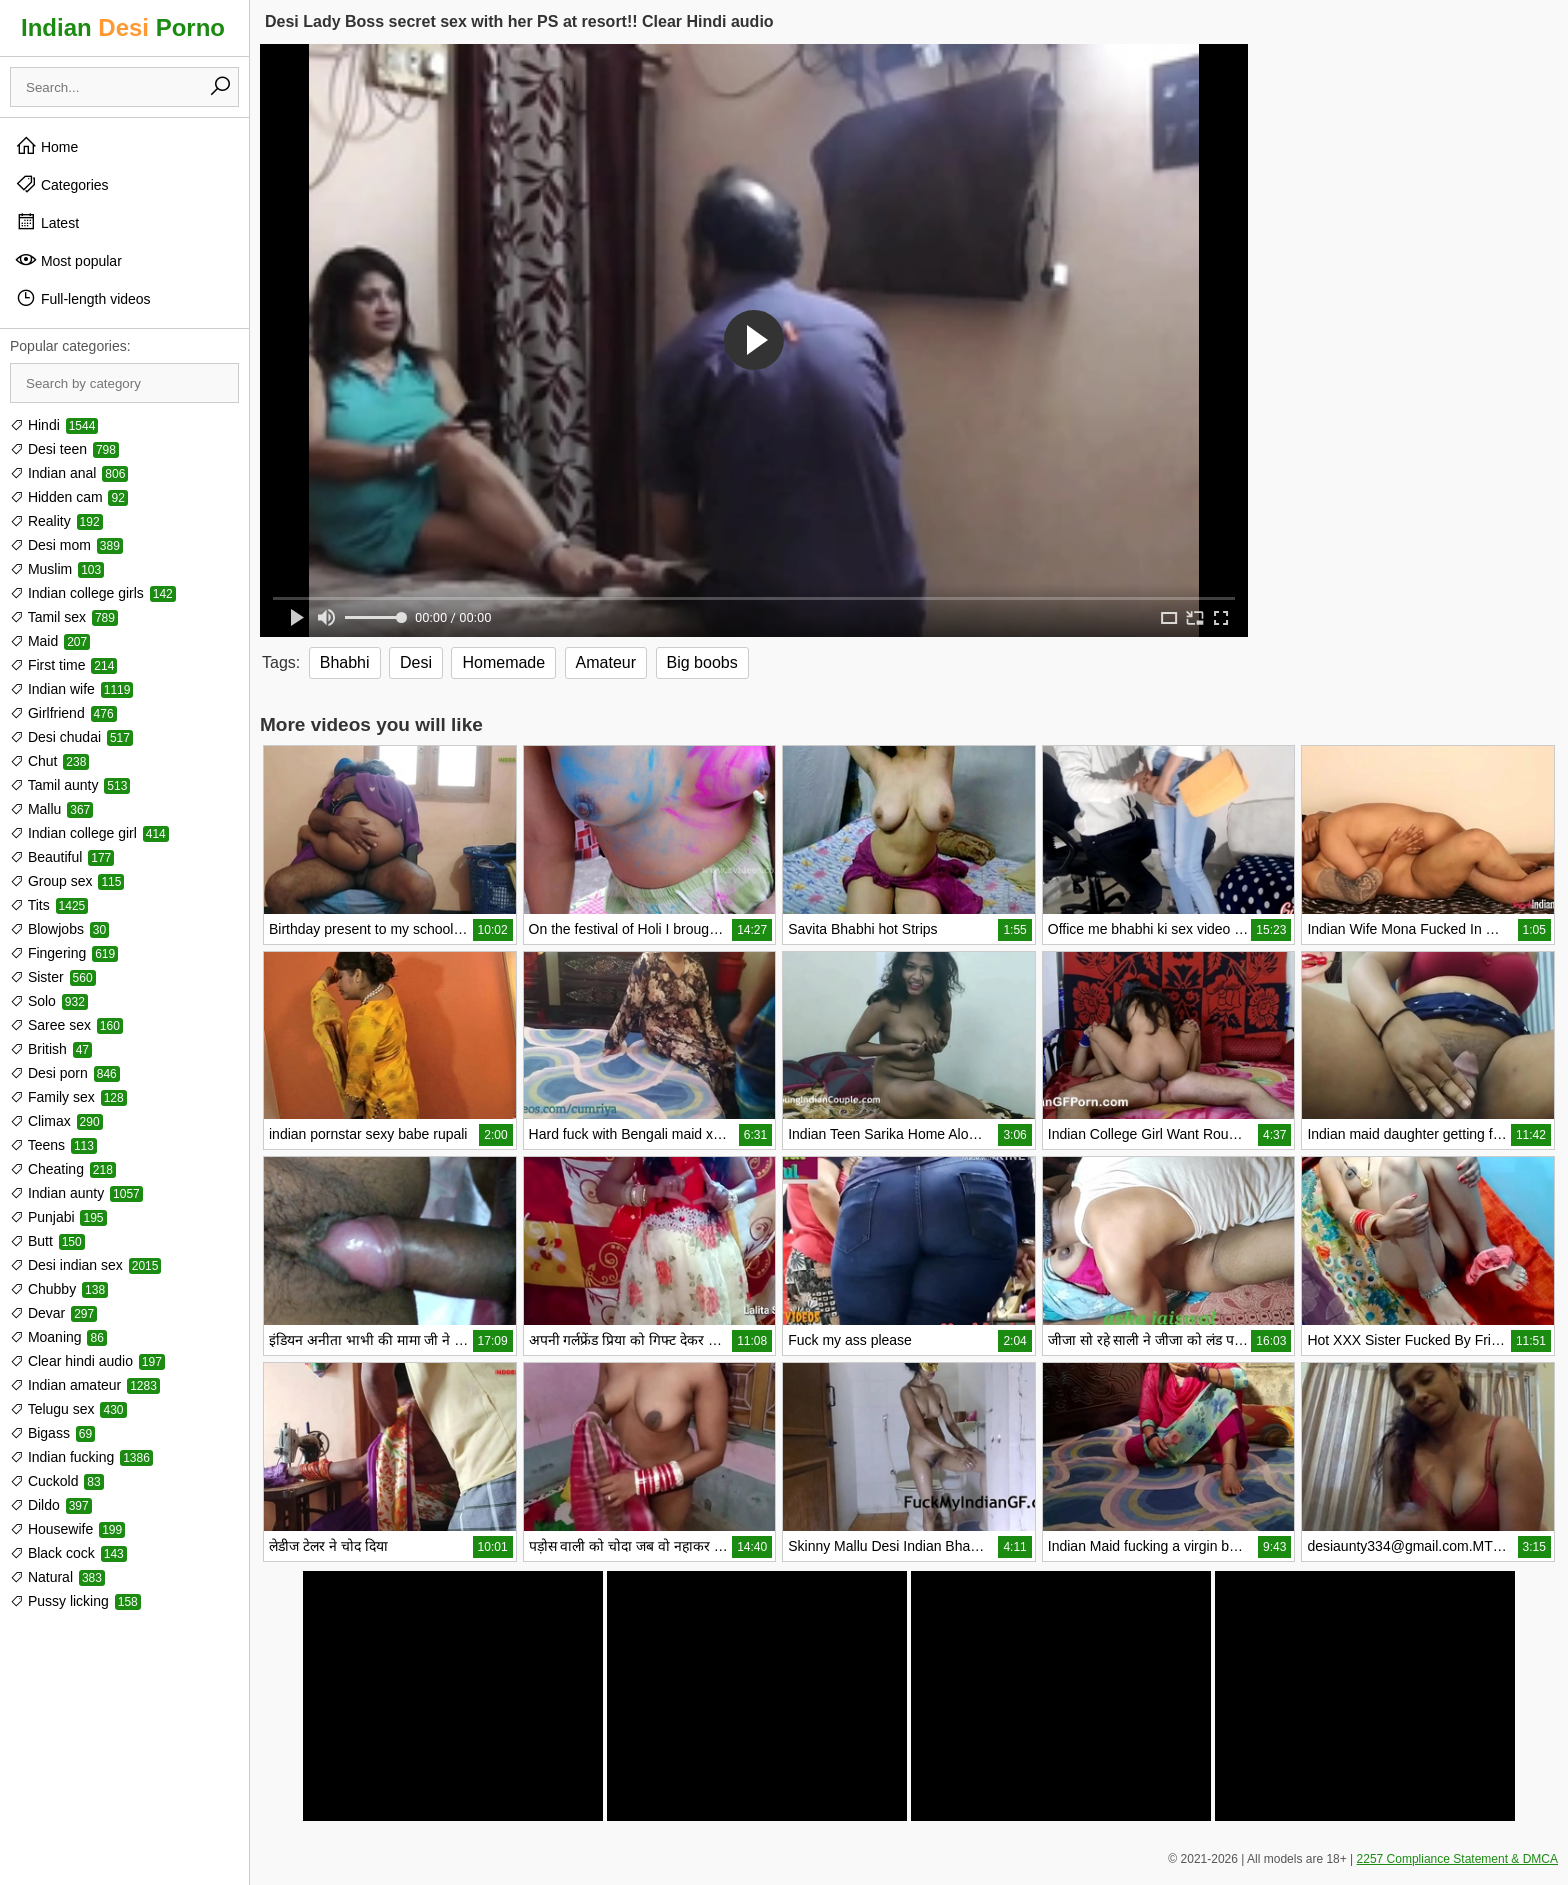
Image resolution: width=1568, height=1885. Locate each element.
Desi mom (66, 545)
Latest (47, 222)
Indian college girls (93, 593)
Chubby (59, 1289)
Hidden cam (69, 497)
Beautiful (62, 857)
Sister (53, 977)
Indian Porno (123, 27)
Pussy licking (75, 1601)
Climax (56, 1121)
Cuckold (57, 1481)
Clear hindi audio (87, 1361)
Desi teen (64, 449)
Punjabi (58, 1217)
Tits (49, 905)
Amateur (606, 662)
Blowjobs (59, 929)
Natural (57, 1577)
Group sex (67, 881)
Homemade (503, 662)
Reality (56, 521)
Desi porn (65, 1073)
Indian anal (69, 473)
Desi (416, 662)
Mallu (51, 809)
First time (63, 665)
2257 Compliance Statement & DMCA (1457, 1859)
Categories (62, 184)
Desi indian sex (85, 1265)
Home (46, 146)
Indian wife (71, 689)
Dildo (51, 1505)
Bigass (52, 1433)
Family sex (68, 1097)
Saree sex (66, 1025)
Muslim (57, 569)
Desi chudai (71, 737)
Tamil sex (64, 617)
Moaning (58, 1337)
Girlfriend (63, 713)
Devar (53, 1313)
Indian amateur (85, 1385)
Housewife (67, 1529)
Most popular (68, 260)
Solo (49, 1001)
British (51, 1049)
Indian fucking (81, 1457)
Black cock (68, 1553)
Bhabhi (345, 662)
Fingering (64, 953)
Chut (49, 761)
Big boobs (702, 662)
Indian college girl (89, 833)
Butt (47, 1241)
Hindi (54, 425)
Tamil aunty (70, 785)
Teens (53, 1145)
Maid (50, 641)
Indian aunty (76, 1193)
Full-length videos (83, 298)
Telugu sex (68, 1409)
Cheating (63, 1169)
